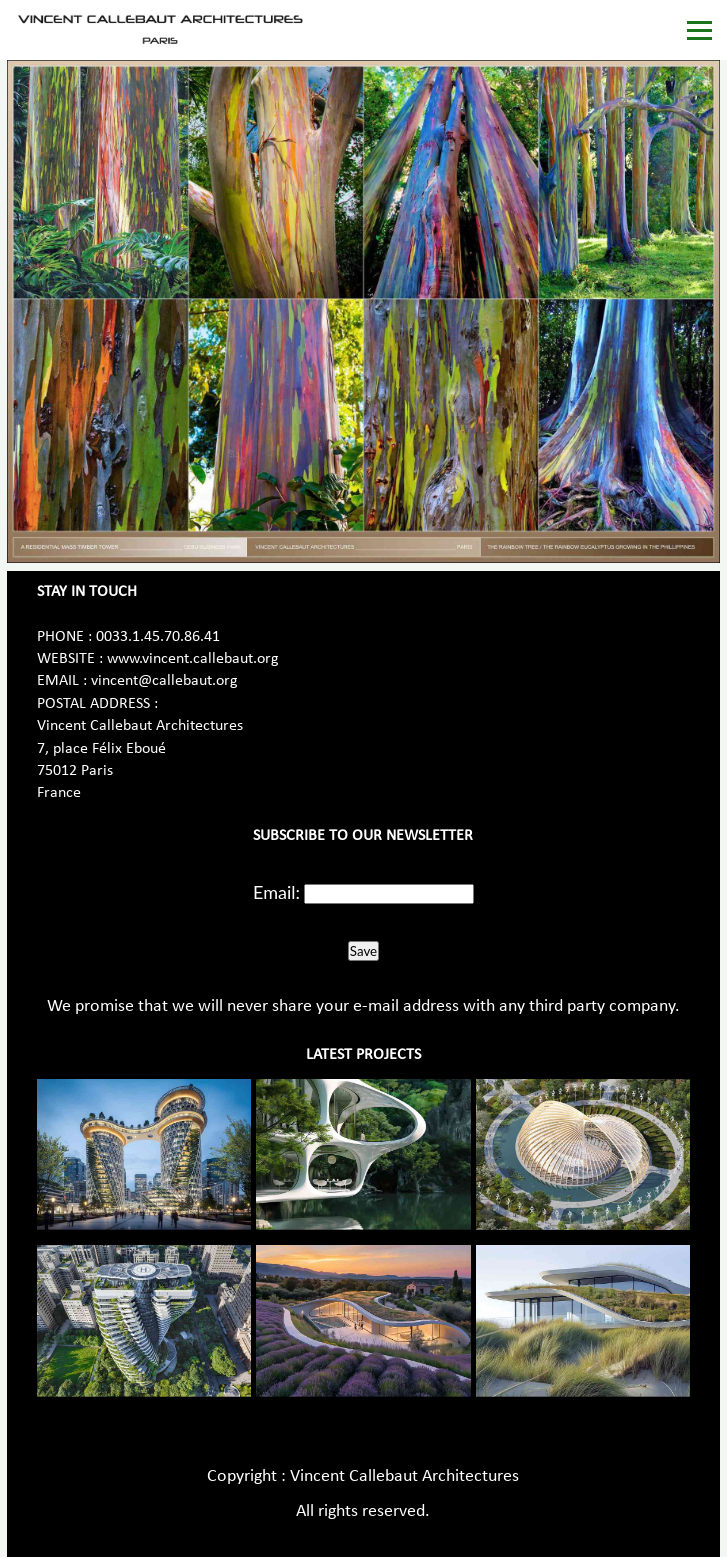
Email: (276, 892)
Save (363, 951)
